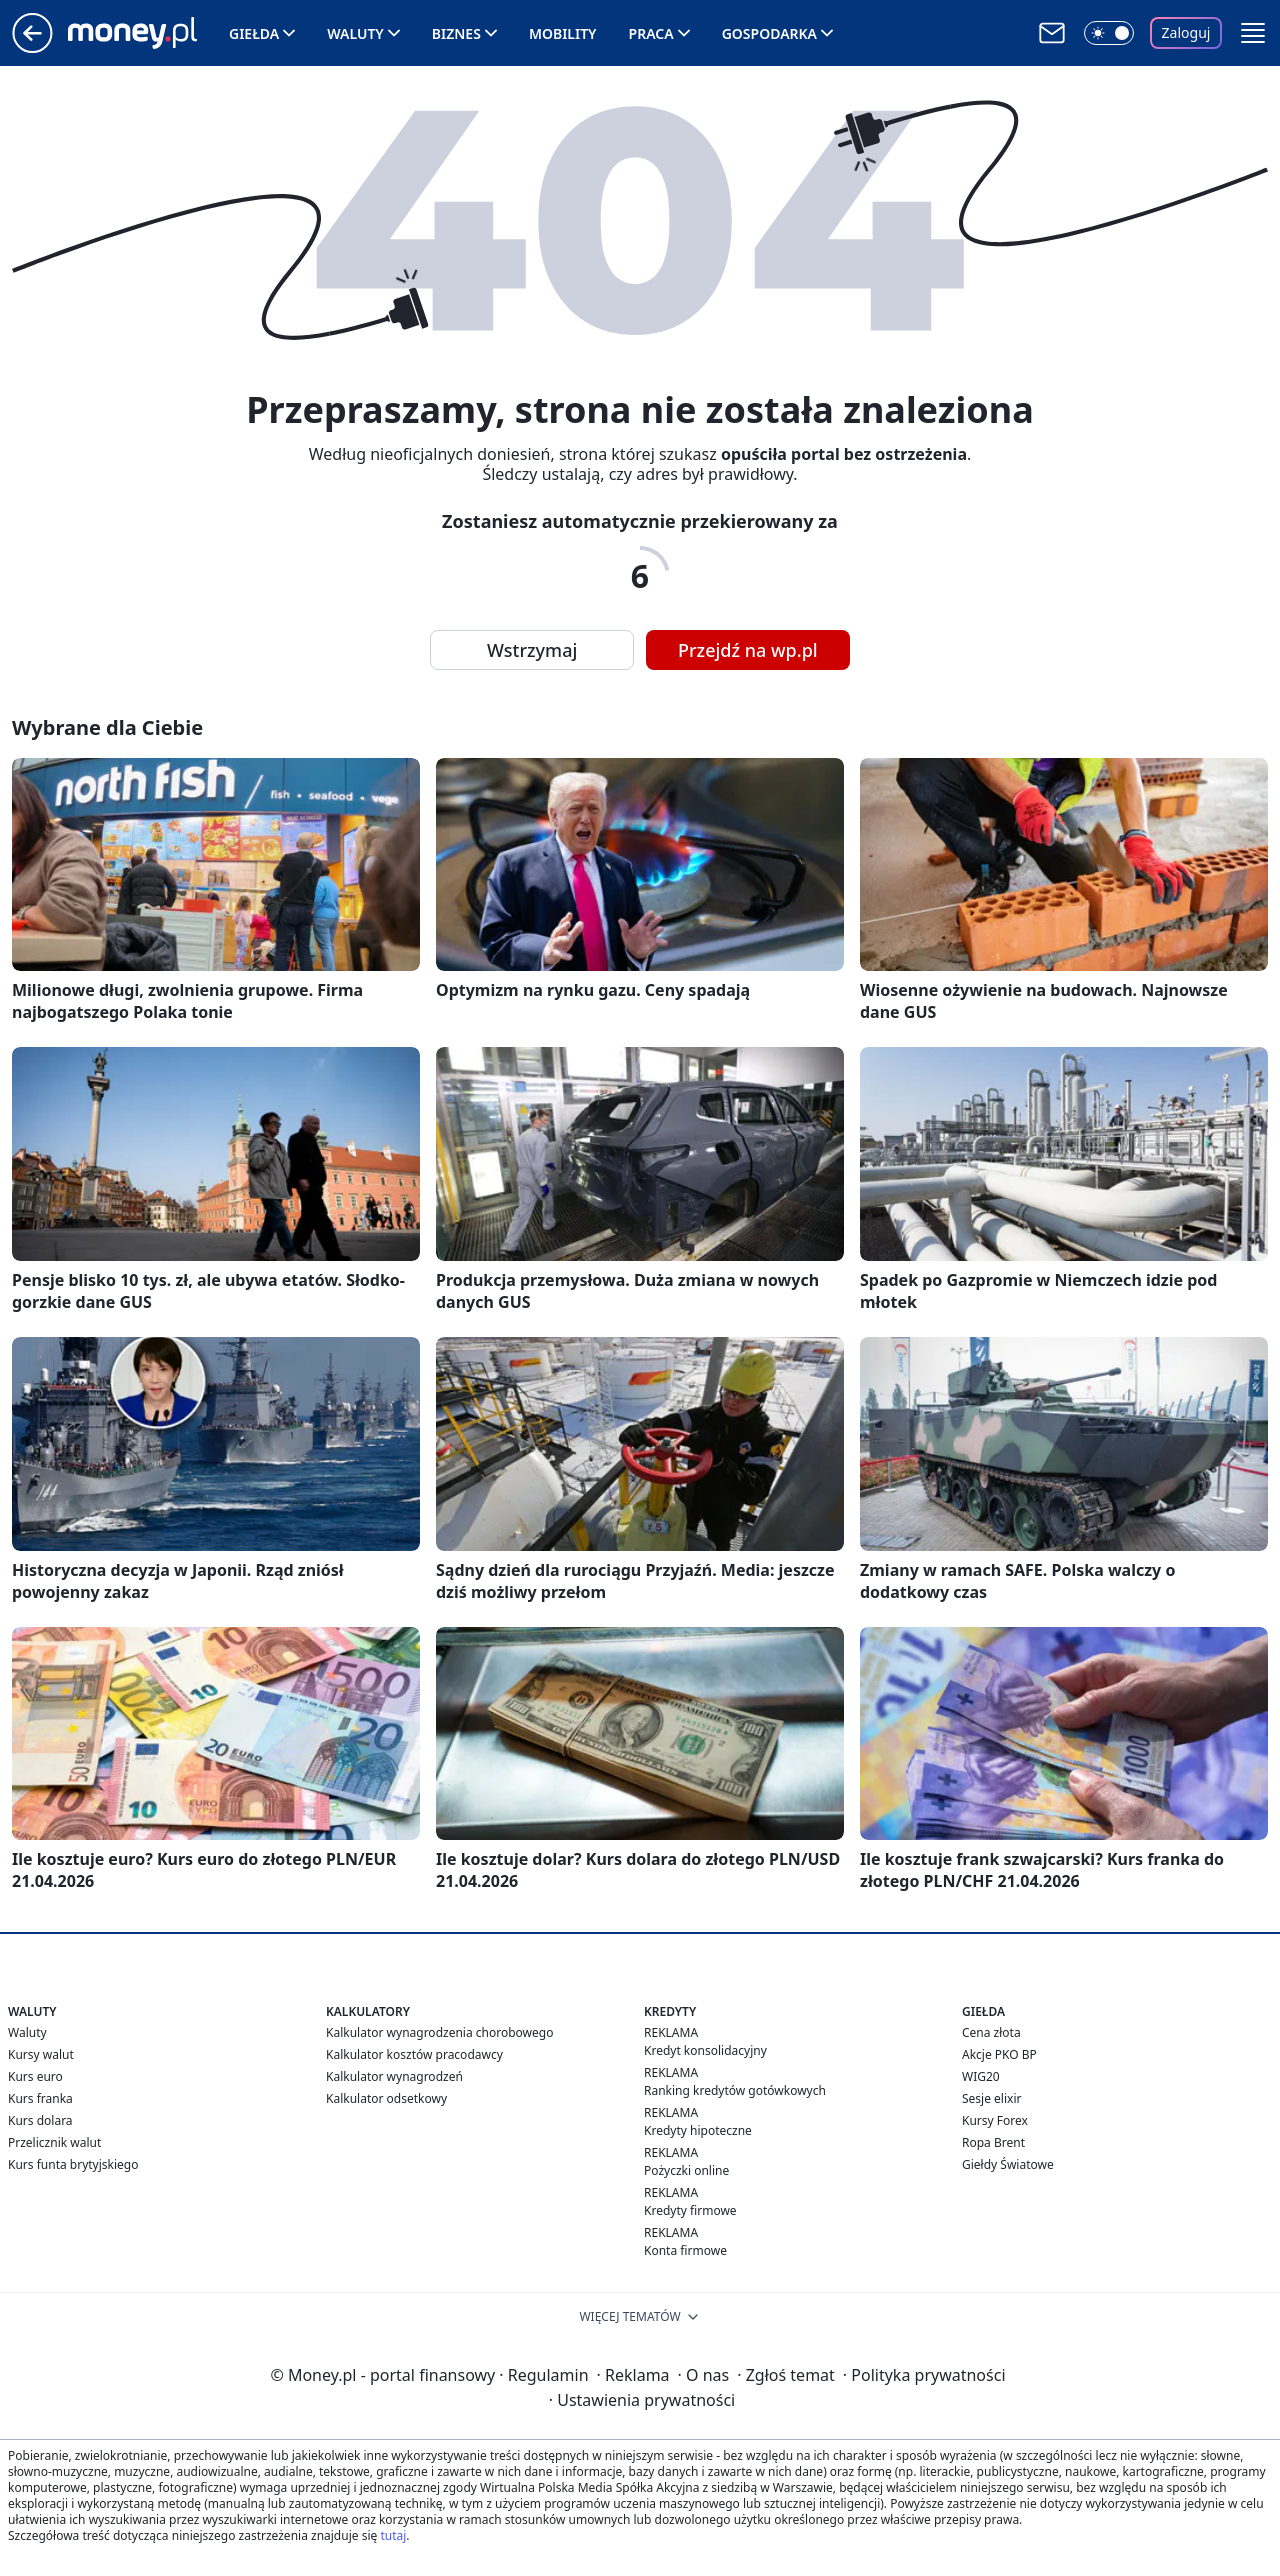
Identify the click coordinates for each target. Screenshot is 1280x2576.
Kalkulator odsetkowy (386, 2098)
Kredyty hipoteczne (698, 2130)
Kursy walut (41, 2054)
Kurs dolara (40, 2120)
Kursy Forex (995, 2120)
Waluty (355, 33)
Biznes (456, 33)
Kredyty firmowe (690, 2210)
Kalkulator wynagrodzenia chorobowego (439, 2032)
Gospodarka (769, 33)
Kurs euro (35, 2076)
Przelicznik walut (54, 2142)
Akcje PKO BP (999, 2054)
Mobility (563, 33)
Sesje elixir (991, 2098)
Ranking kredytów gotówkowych (735, 2090)
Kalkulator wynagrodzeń (394, 2076)
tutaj (393, 2535)
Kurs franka (40, 2098)
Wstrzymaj (532, 650)
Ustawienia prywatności (642, 2400)
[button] (1253, 33)
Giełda (254, 33)
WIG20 (981, 2076)
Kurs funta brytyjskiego (73, 2164)
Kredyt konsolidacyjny (705, 2050)
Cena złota (991, 2032)
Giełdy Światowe (1008, 2164)
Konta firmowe (685, 2250)
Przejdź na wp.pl (748, 650)
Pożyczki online (686, 2170)
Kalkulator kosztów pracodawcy (414, 2054)
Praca (651, 33)
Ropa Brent (993, 2142)
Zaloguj (1186, 32)
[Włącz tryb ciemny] (1109, 33)
